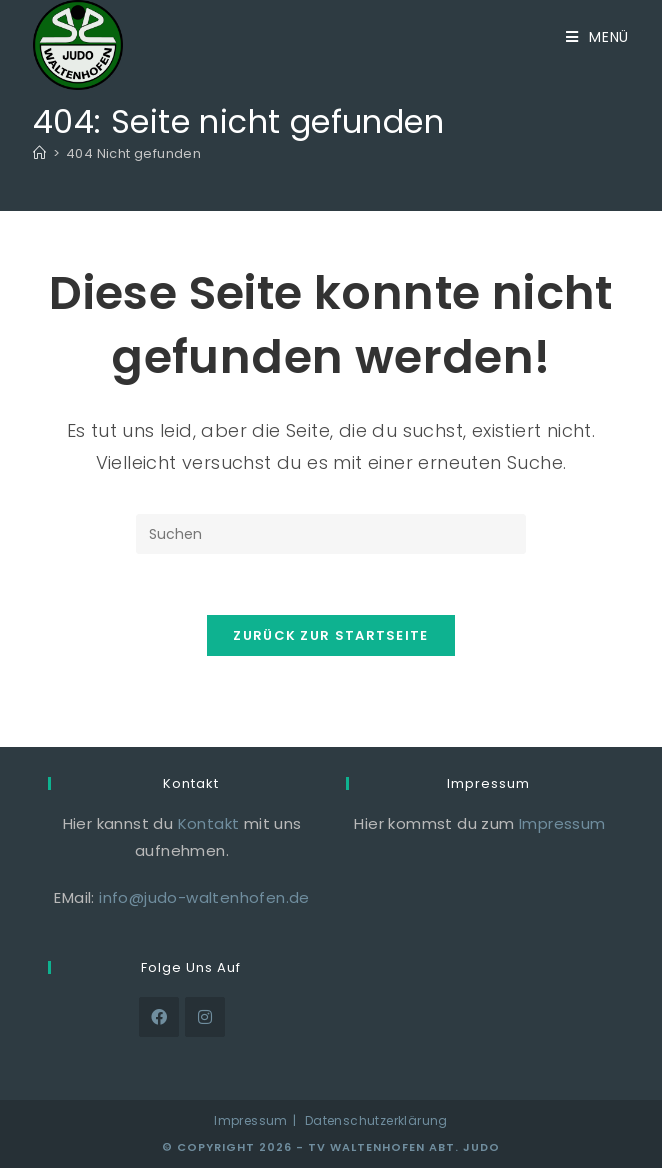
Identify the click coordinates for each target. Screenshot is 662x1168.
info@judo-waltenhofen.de (204, 897)
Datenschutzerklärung (376, 1120)
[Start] (39, 153)
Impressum (562, 823)
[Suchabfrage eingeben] (331, 534)
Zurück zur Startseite (330, 635)
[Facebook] (159, 1017)
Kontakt (209, 823)
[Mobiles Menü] (597, 37)
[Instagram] (205, 1017)
